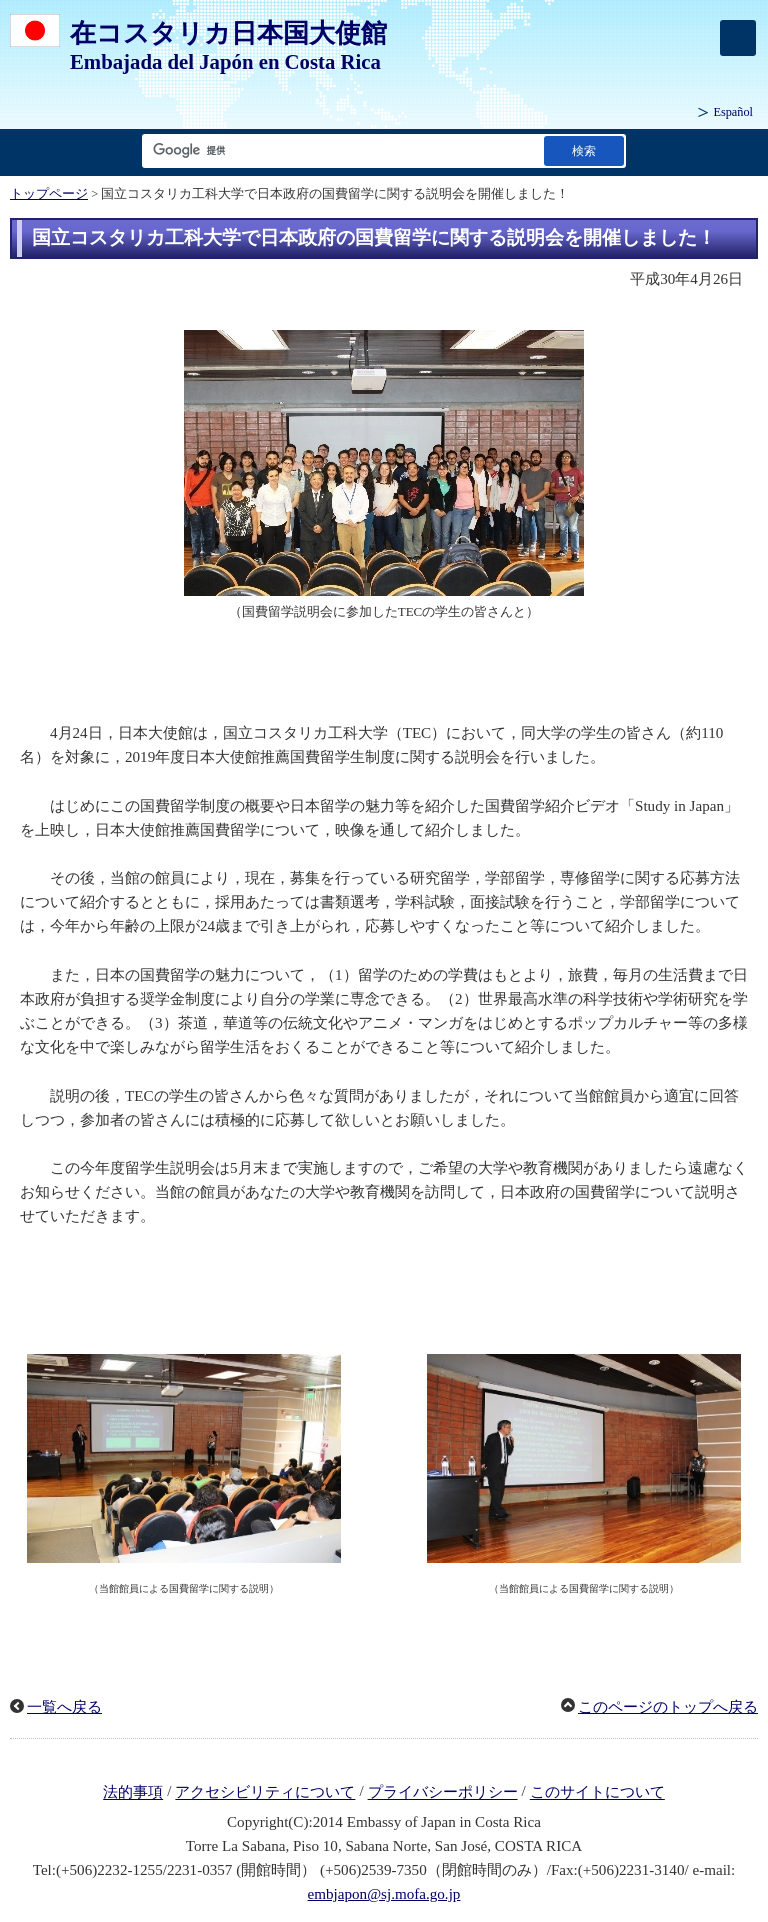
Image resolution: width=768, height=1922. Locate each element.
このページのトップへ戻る (668, 1707)
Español (733, 112)
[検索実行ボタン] (584, 150)
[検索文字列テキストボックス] (339, 150)
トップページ (49, 194)
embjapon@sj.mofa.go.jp (384, 1894)
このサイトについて (597, 1793)
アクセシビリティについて (265, 1793)
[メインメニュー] (738, 38)
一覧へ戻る (64, 1707)
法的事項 (133, 1793)
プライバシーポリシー (443, 1793)
